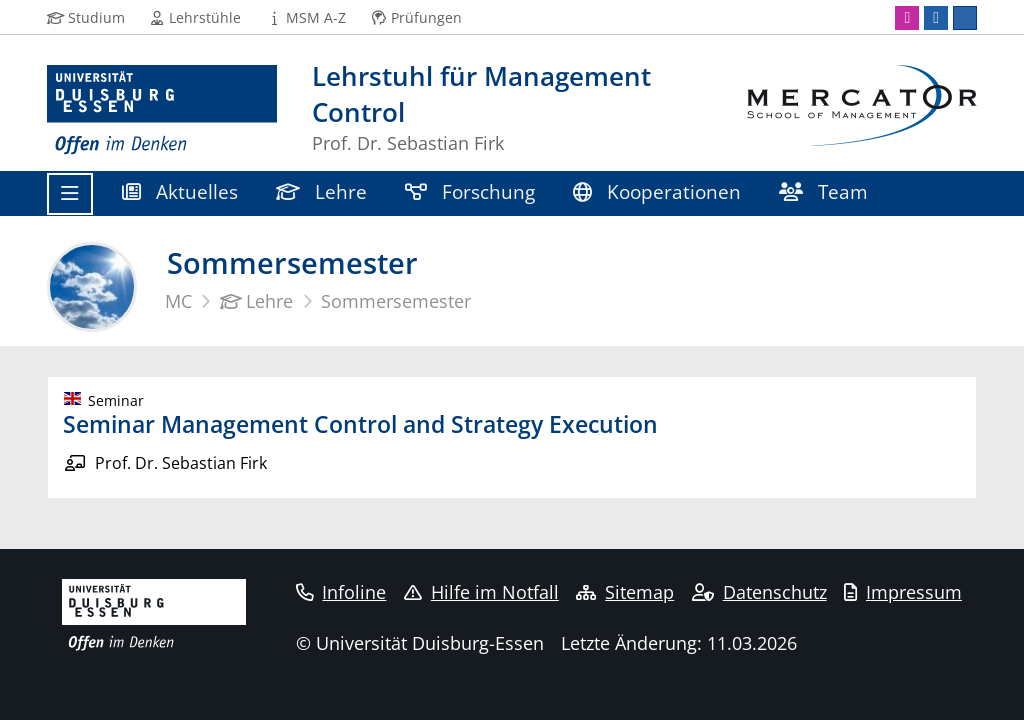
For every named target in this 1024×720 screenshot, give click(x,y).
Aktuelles (180, 191)
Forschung (470, 191)
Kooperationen (657, 191)
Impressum (903, 592)
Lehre (321, 191)
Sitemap (625, 592)
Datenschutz (759, 592)
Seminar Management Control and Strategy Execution (360, 424)
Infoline (341, 592)
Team (823, 191)
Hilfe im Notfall (481, 592)
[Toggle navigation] (70, 194)
